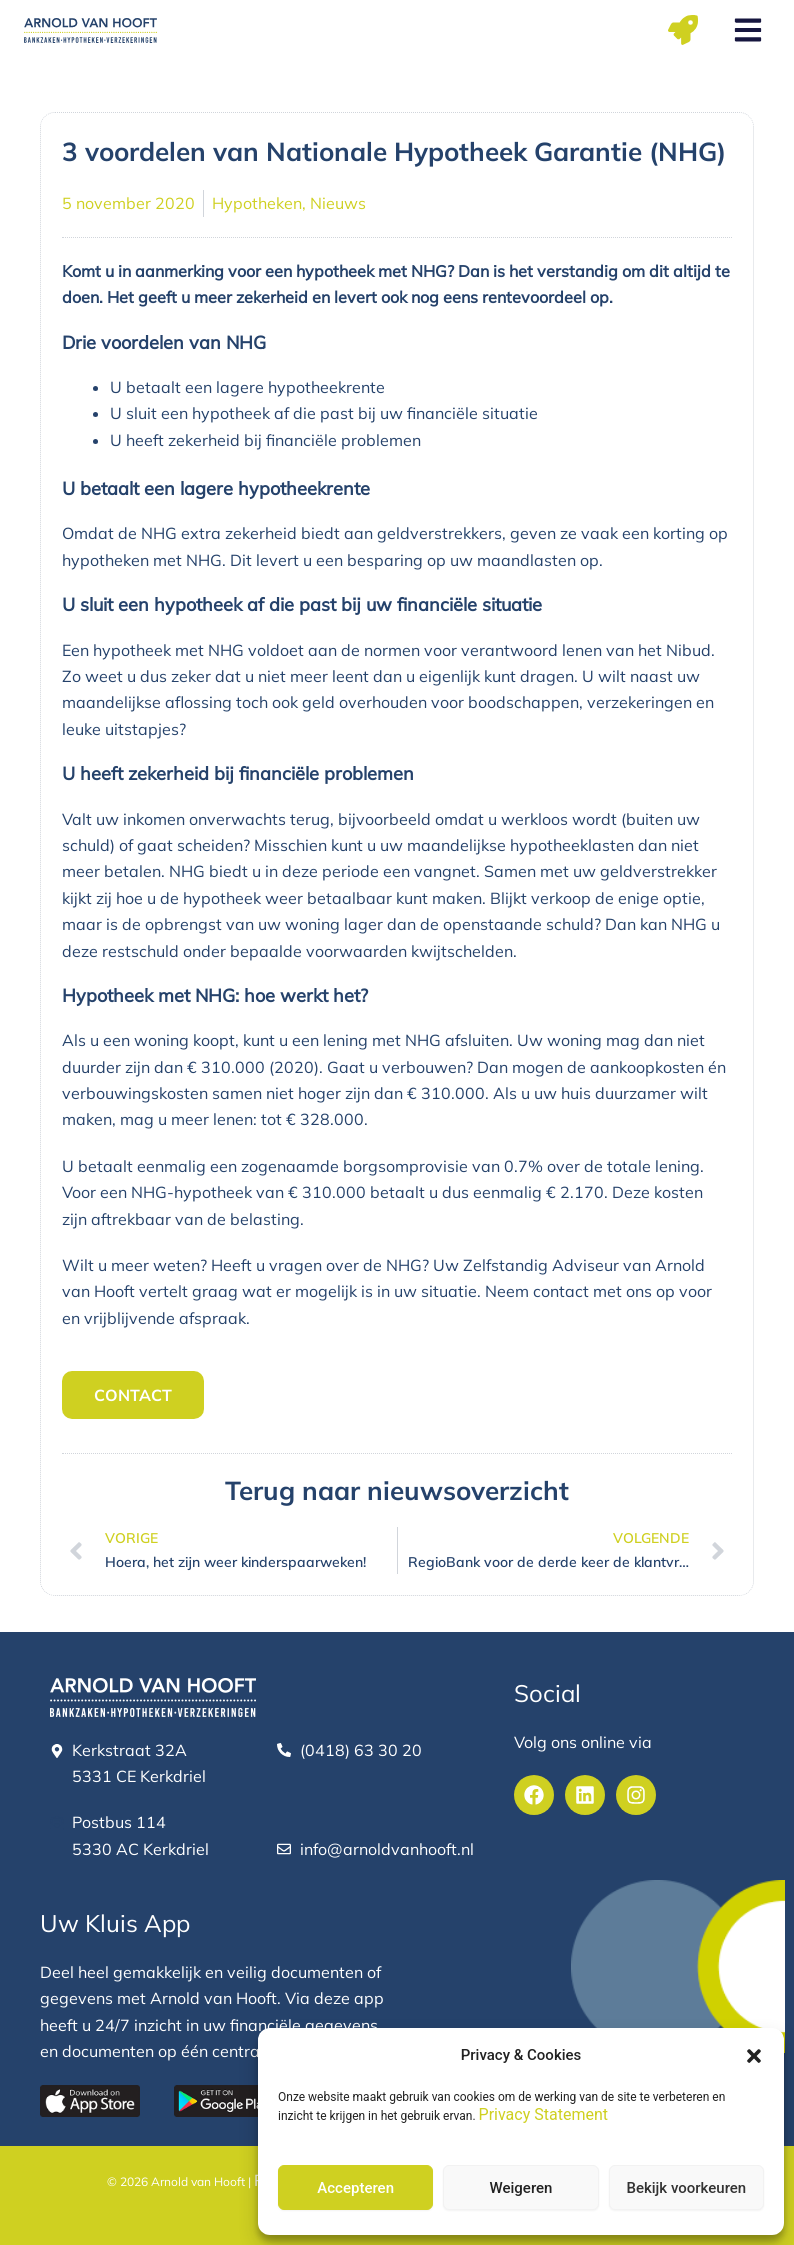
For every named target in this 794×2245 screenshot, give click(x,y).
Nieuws (338, 203)
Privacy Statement (543, 2114)
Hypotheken (257, 203)
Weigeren (521, 2188)
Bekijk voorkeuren (686, 2188)
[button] (754, 2056)
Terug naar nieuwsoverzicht (397, 1490)
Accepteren (355, 2188)
